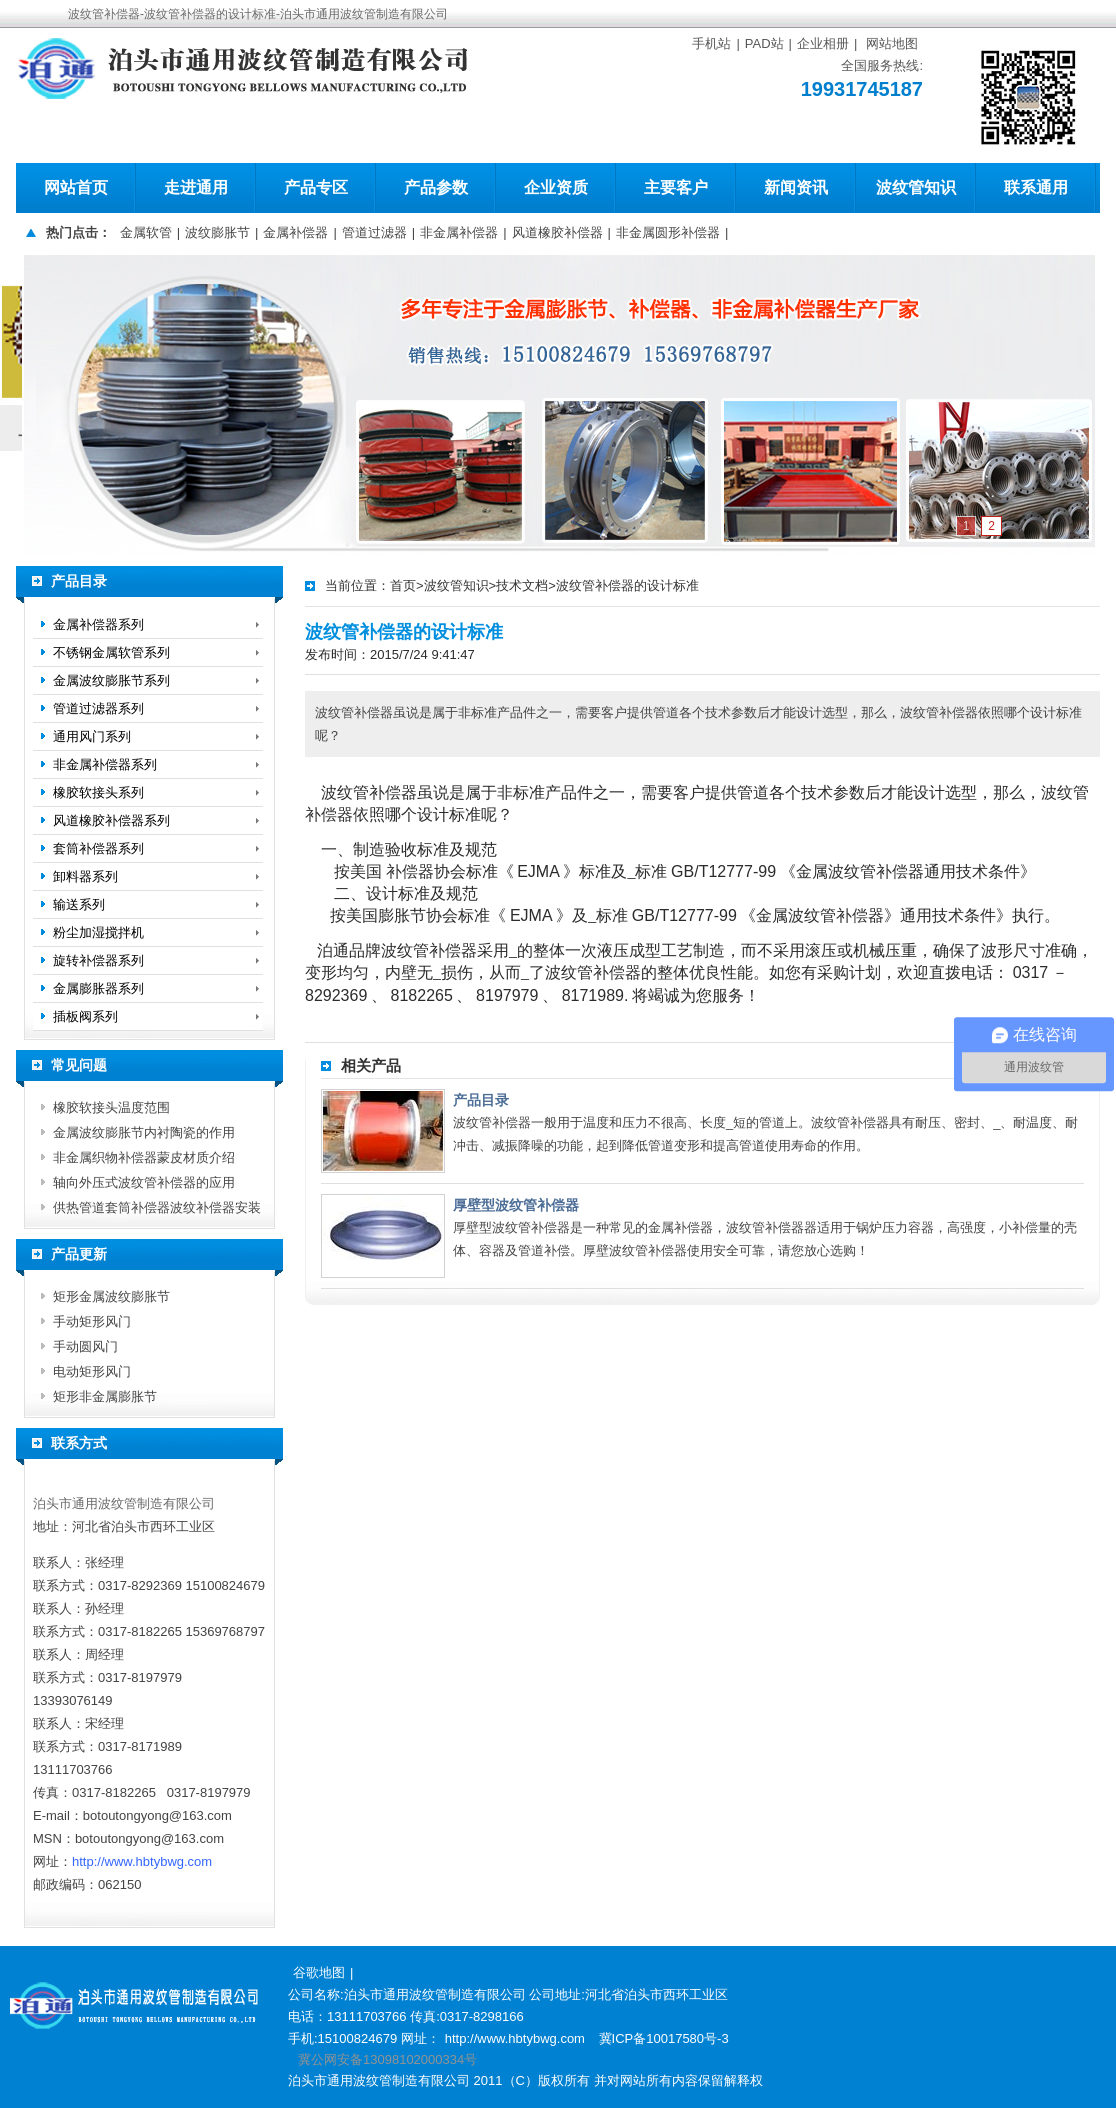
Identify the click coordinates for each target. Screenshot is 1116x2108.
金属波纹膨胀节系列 (111, 680)
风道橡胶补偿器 (557, 232)
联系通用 (1036, 187)
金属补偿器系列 (98, 624)
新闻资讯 (796, 187)
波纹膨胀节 (217, 232)
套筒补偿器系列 (98, 848)
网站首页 (76, 187)
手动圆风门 (85, 1346)
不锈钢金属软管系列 (111, 652)
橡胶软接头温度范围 (111, 1107)
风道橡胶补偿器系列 (111, 820)
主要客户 (676, 187)
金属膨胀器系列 (98, 988)
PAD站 (764, 43)
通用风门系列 (92, 736)
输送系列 (79, 904)
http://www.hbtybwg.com (142, 1861)
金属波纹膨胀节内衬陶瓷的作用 (144, 1132)
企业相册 (823, 43)
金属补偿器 (295, 232)
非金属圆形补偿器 (668, 232)
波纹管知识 (916, 187)
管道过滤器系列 (98, 708)
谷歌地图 (319, 1972)
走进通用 (196, 187)
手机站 (711, 43)
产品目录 (481, 1100)
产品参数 (436, 187)
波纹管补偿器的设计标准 (627, 585)
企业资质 (556, 187)
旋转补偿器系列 (98, 960)
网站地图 (892, 43)
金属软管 (146, 232)
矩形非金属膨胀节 (105, 1396)
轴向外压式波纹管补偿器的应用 (144, 1182)
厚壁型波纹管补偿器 (516, 1205)
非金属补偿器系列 (105, 764)
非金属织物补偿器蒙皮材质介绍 (144, 1157)
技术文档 (522, 585)
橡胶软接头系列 (98, 792)
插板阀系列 (85, 1016)
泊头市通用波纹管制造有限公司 (124, 1503)
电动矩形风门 (92, 1371)
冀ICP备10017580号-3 (664, 2038)
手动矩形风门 (92, 1321)
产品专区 (316, 187)
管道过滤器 (374, 232)
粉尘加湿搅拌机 (98, 932)
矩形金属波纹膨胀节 (111, 1296)
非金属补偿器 (459, 232)
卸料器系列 (85, 876)
